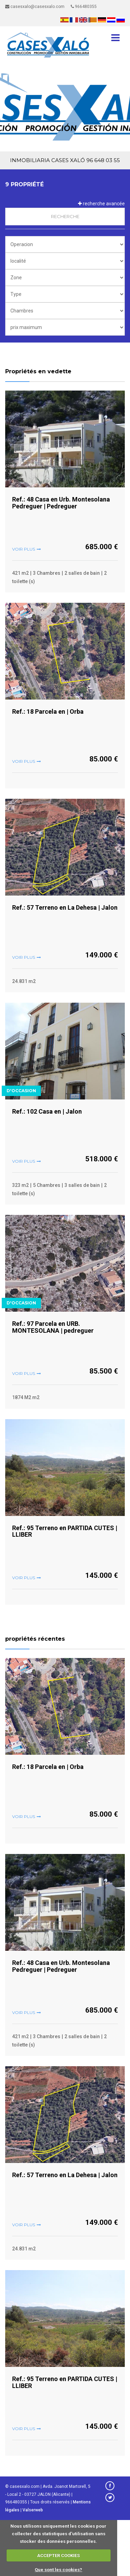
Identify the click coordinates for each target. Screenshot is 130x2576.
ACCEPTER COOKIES (58, 2555)
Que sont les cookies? (58, 2569)
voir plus (23, 549)
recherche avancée (101, 203)
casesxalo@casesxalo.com (34, 6)
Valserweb (33, 2510)
